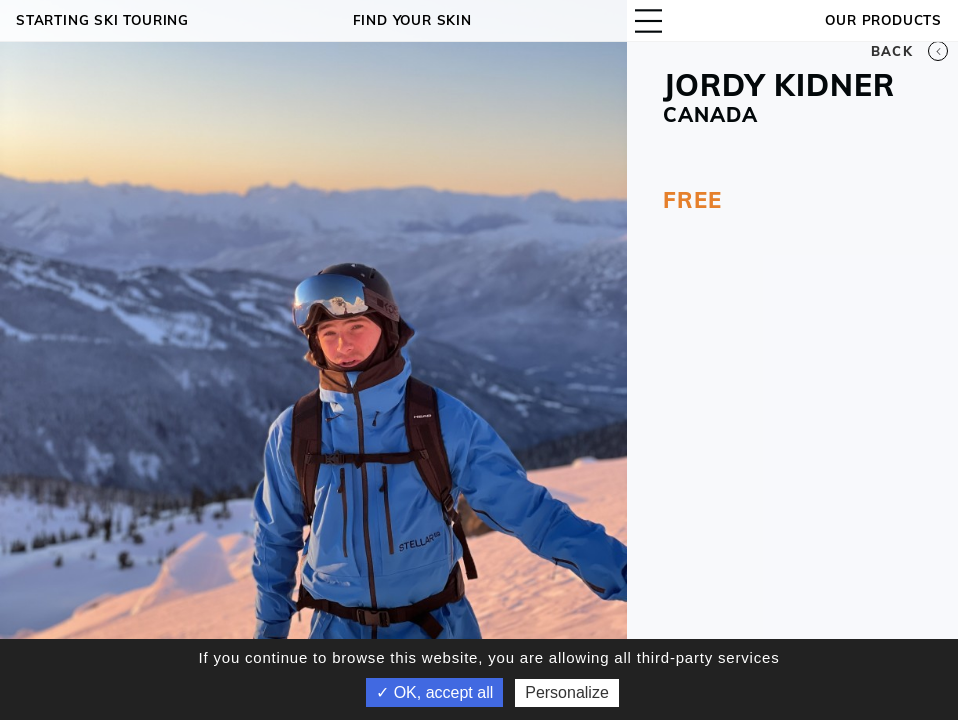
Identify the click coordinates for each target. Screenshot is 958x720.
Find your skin (412, 20)
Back (909, 51)
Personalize (567, 692)
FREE (692, 200)
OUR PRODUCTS (883, 20)
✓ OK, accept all (434, 692)
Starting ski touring (102, 20)
